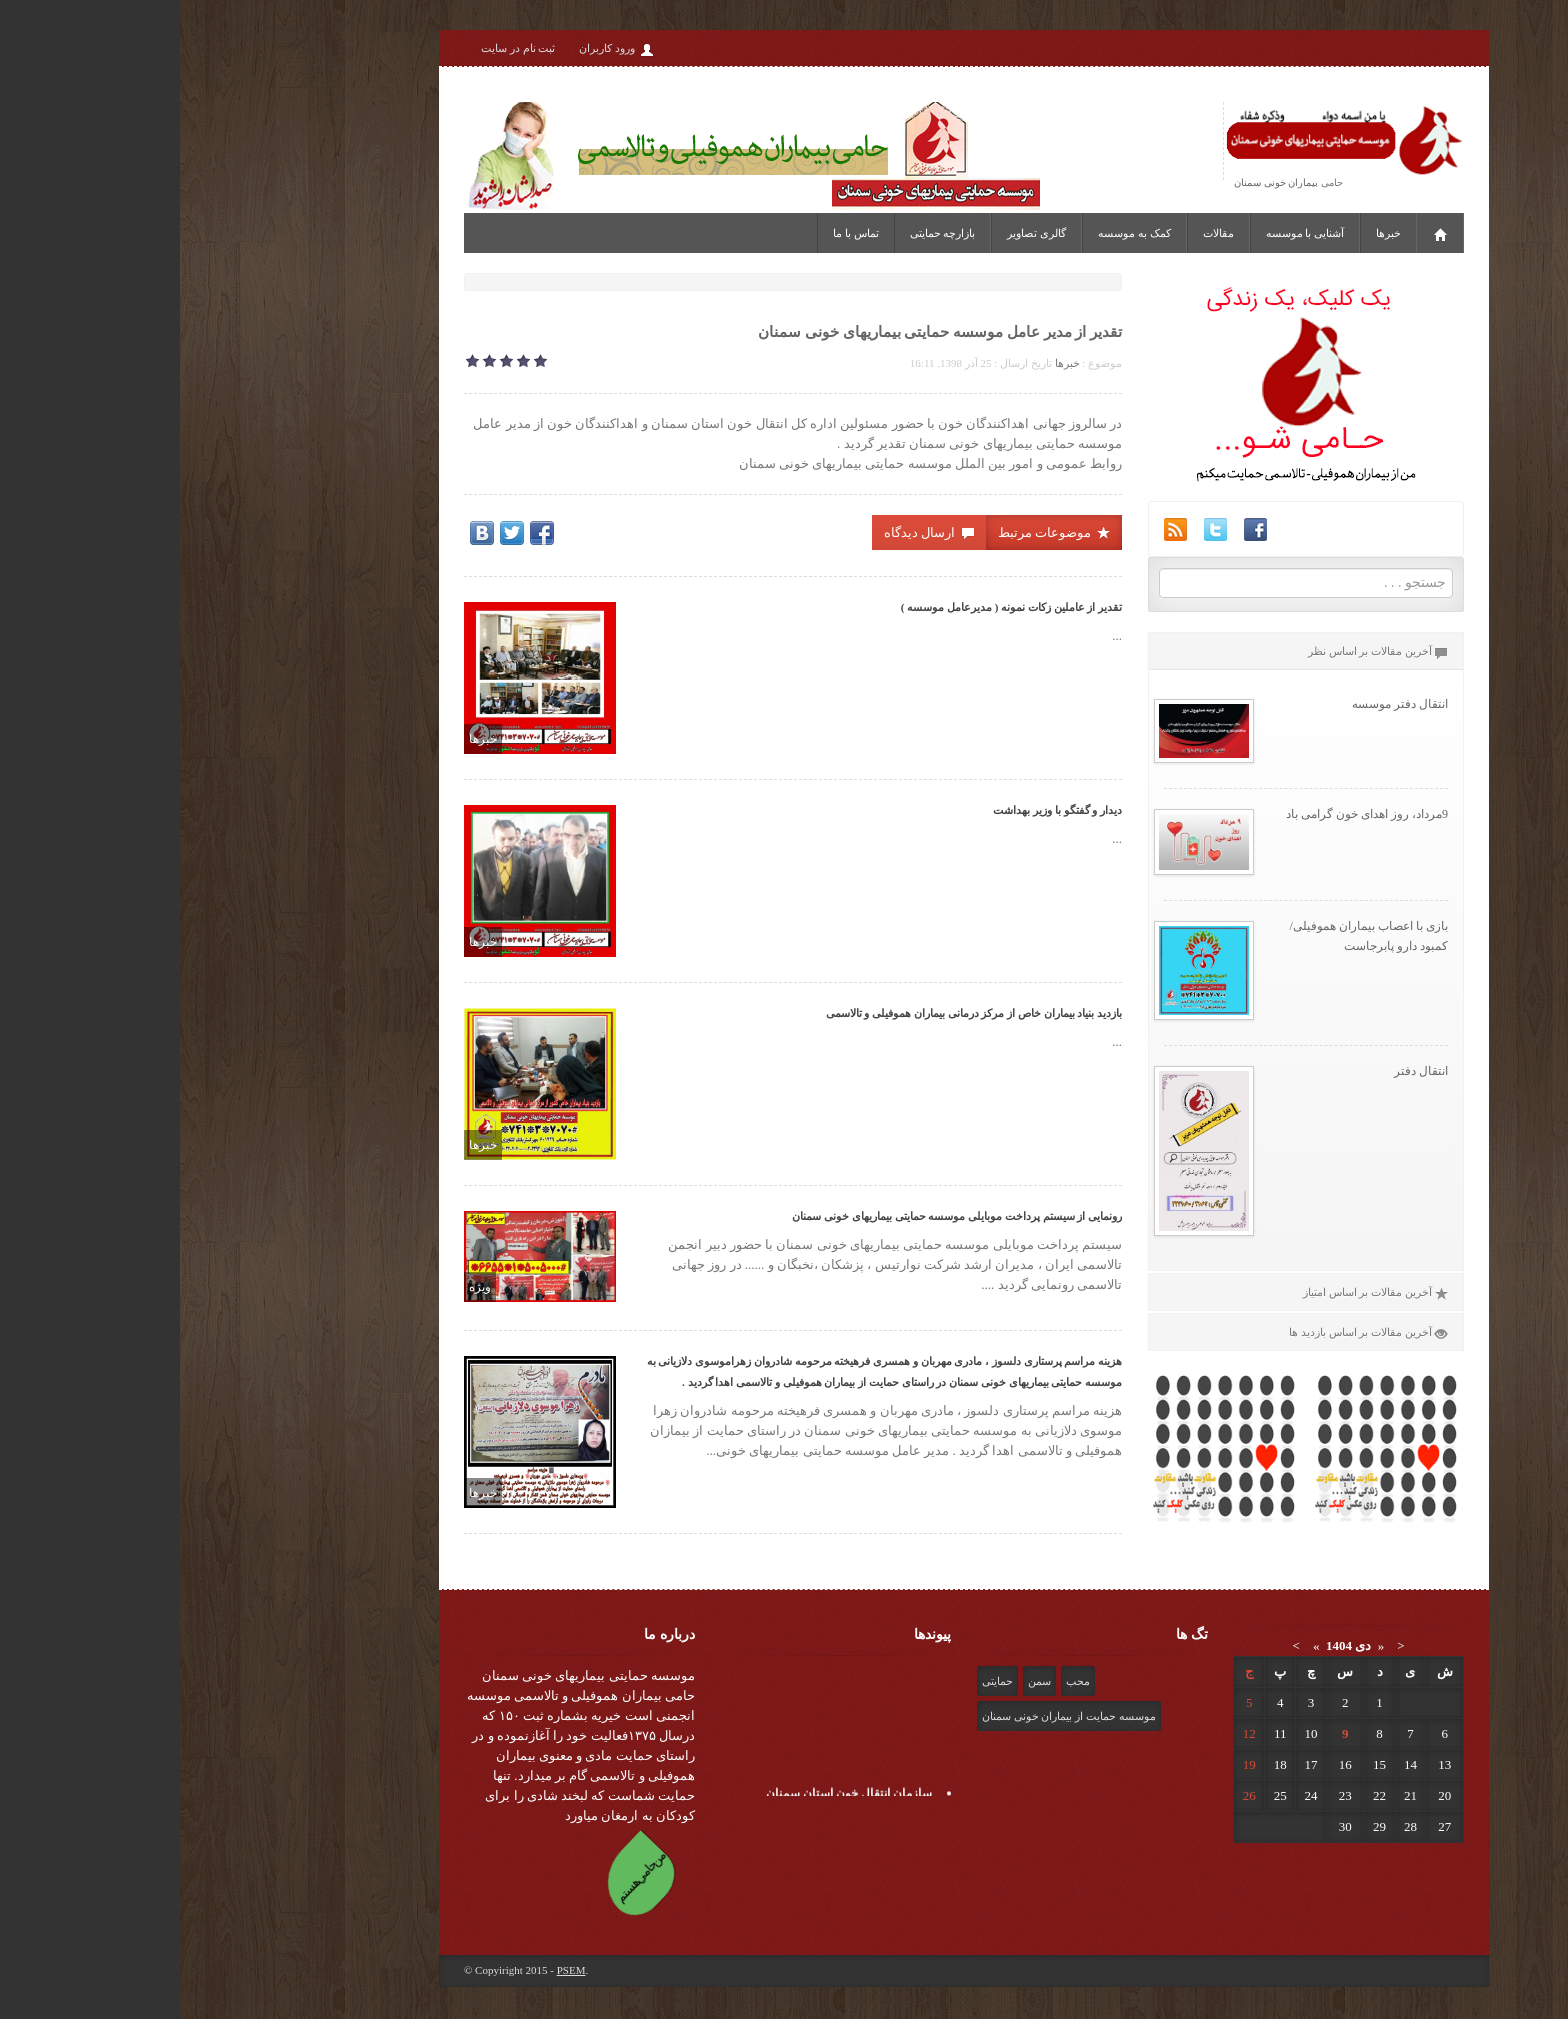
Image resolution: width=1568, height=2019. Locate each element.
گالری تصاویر (856, 233)
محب (898, 1681)
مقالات (1038, 233)
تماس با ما (676, 233)
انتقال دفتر (1241, 1071)
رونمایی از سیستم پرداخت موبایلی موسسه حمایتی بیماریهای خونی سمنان (777, 1216)
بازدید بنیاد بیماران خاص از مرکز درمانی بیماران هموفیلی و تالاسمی (794, 1013)
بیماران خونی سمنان (1096, 182)
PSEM (391, 1970)
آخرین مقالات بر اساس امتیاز (1195, 1292)
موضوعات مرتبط (874, 532)
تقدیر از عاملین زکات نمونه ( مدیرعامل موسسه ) (831, 607)
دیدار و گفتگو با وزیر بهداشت (877, 810)
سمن (859, 1681)
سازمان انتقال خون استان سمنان (669, 1796)
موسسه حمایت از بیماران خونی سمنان (889, 1716)
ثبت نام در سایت (338, 48)
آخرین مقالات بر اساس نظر (1198, 651)
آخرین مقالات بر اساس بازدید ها (1188, 1332)
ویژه (300, 1287)
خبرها (1208, 233)
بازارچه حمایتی (763, 233)
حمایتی (817, 1681)
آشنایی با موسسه (1125, 233)
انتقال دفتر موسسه (1220, 704)
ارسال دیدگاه (749, 532)
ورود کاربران (436, 49)
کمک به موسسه (954, 233)
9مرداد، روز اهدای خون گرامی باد (1187, 814)
